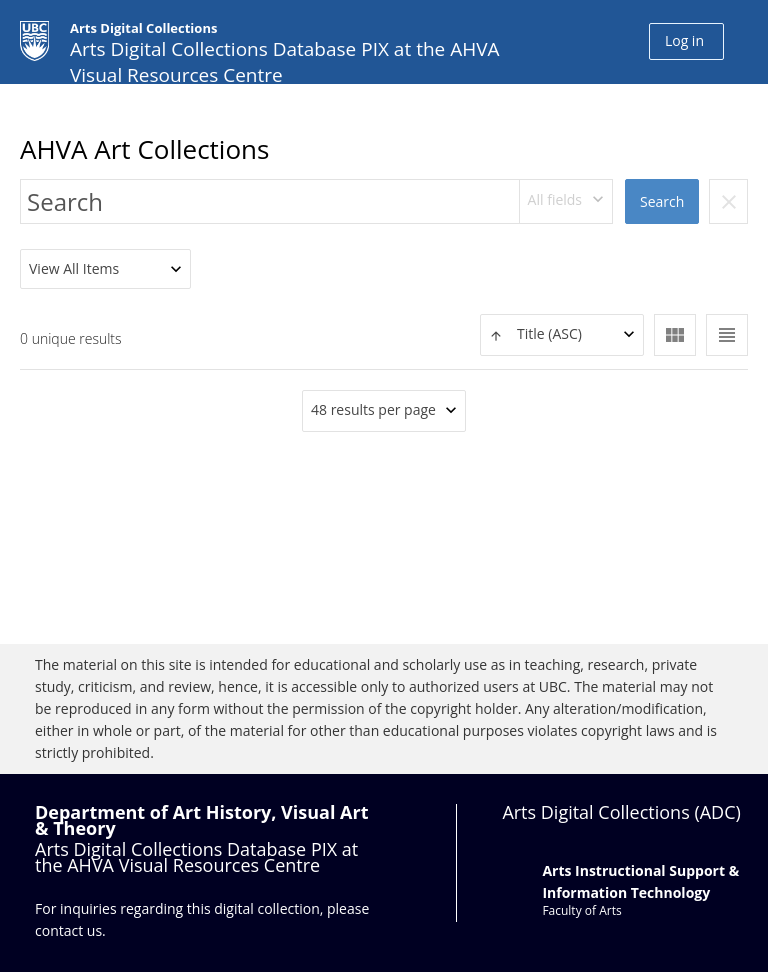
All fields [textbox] (555, 199)
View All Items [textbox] (74, 268)
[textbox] (562, 334)
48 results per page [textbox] (373, 409)
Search (662, 201)
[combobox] (566, 201)
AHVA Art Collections (144, 149)
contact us (68, 930)
